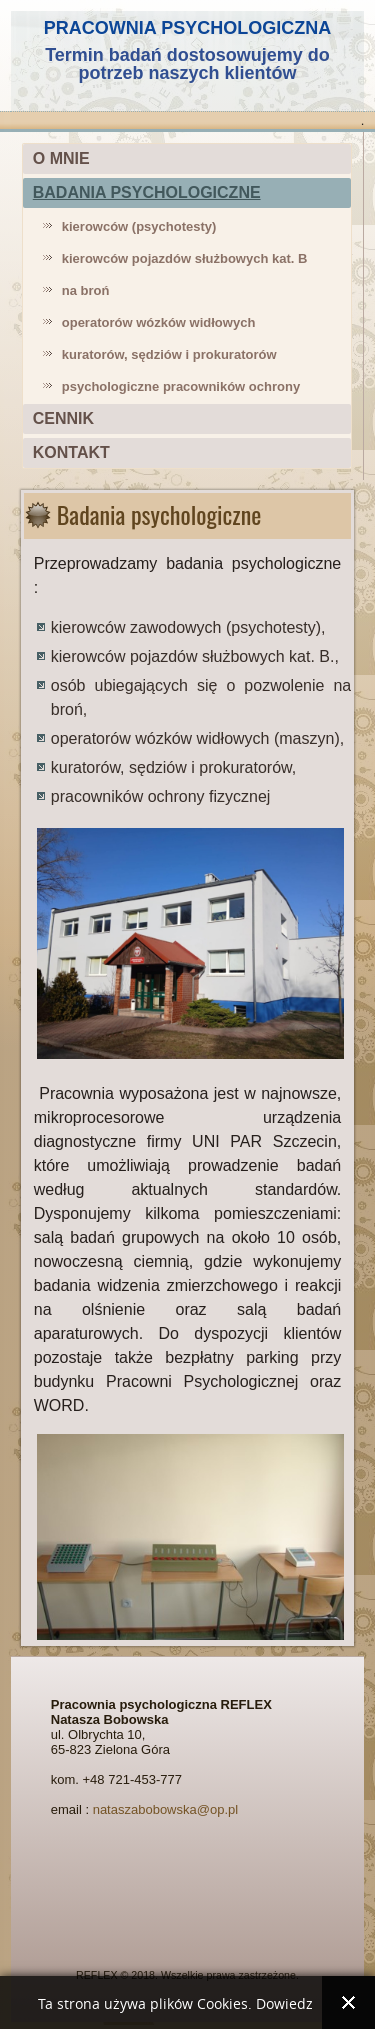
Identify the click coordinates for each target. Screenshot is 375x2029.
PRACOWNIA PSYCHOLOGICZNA (187, 28)
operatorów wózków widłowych (159, 322)
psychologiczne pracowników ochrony (181, 386)
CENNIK (63, 418)
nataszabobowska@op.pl (165, 1809)
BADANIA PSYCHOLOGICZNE (147, 192)
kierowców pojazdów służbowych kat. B (185, 258)
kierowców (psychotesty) (139, 226)
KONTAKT (71, 452)
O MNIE (61, 158)
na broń (86, 290)
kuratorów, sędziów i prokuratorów (169, 354)
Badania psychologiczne (159, 514)
